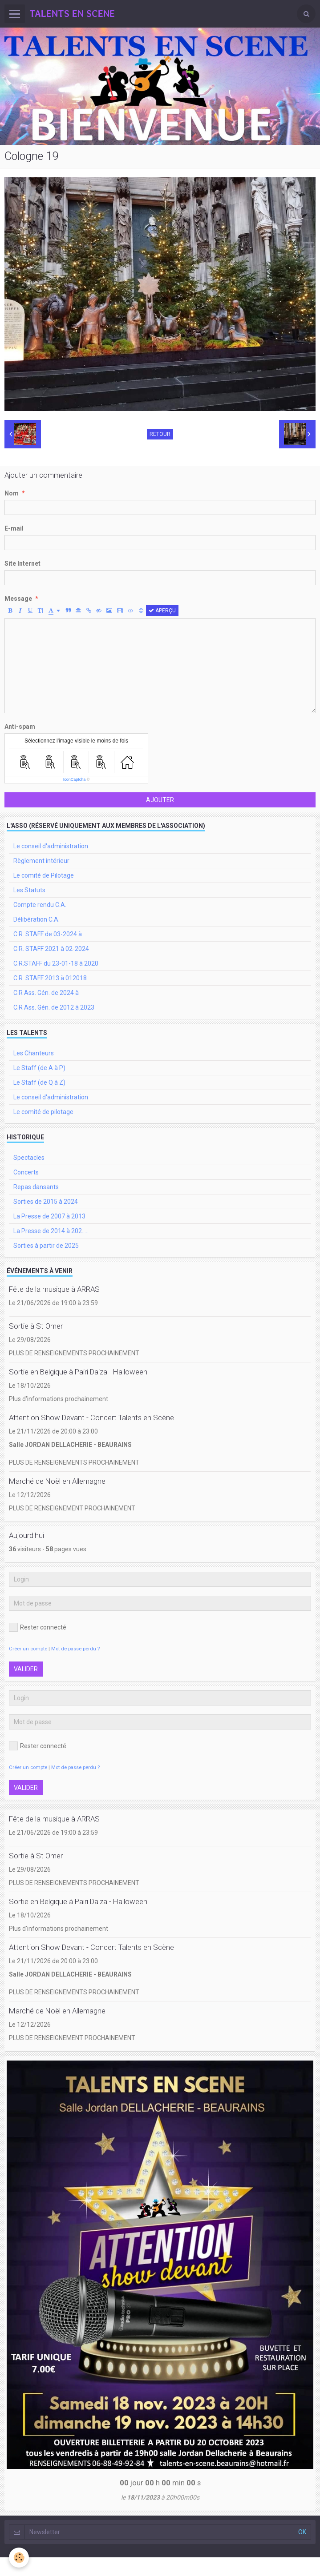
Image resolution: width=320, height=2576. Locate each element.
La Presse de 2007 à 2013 (49, 1216)
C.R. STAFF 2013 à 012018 (50, 978)
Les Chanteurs (33, 1053)
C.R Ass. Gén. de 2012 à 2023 (53, 1007)
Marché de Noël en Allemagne (57, 1481)
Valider (26, 1669)
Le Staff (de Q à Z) (39, 1082)
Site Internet (22, 563)
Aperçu (162, 610)
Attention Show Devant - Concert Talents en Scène (91, 1417)
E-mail (14, 528)
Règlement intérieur (41, 860)
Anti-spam (19, 726)
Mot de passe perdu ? (75, 1649)
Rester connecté (37, 1627)
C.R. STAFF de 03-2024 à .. (49, 934)
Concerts (26, 1172)
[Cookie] (19, 2558)
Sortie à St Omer (36, 1326)
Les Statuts (29, 890)
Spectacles (29, 1157)
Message (18, 598)
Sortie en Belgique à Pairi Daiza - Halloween (78, 1371)
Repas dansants (36, 1186)
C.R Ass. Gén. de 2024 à (46, 992)
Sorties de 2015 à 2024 (45, 1201)
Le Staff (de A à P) (39, 1067)
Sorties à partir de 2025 (46, 1245)
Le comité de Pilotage (43, 875)
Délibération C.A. (36, 919)
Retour (160, 434)
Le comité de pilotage (43, 1111)
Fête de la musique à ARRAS (54, 1289)
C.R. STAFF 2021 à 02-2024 (51, 948)
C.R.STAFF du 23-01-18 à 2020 (55, 963)
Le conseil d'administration (50, 846)
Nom (11, 493)
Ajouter (160, 799)
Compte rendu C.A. (39, 904)
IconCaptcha (74, 779)
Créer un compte (28, 1649)
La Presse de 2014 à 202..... (51, 1230)
